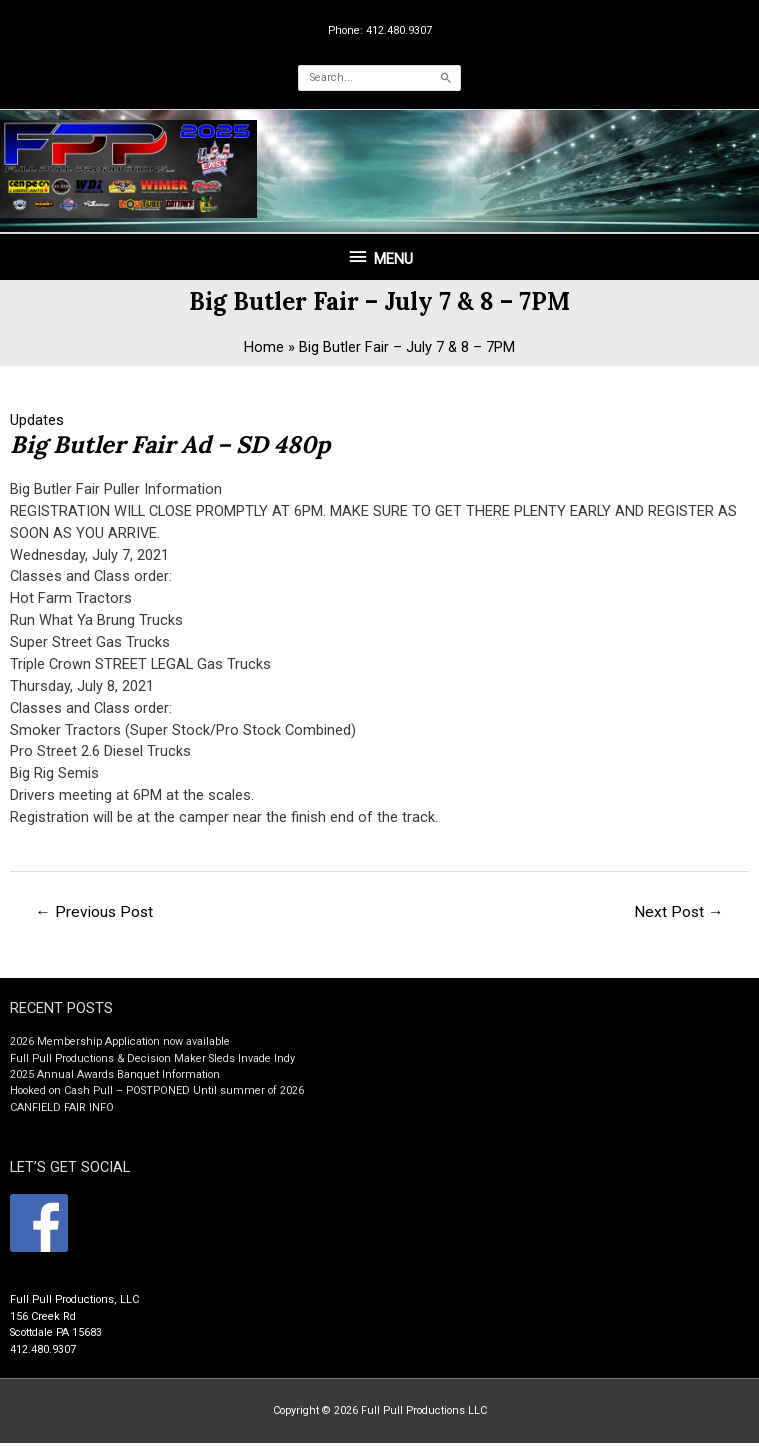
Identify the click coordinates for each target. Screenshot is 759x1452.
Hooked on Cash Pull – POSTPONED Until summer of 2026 (157, 1099)
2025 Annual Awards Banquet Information (115, 1083)
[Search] (446, 78)
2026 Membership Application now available (120, 1050)
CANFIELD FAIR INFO (62, 1116)
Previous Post (94, 921)
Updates (37, 429)
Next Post (679, 921)
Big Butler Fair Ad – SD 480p (172, 453)
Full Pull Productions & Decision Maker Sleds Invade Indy (152, 1067)
